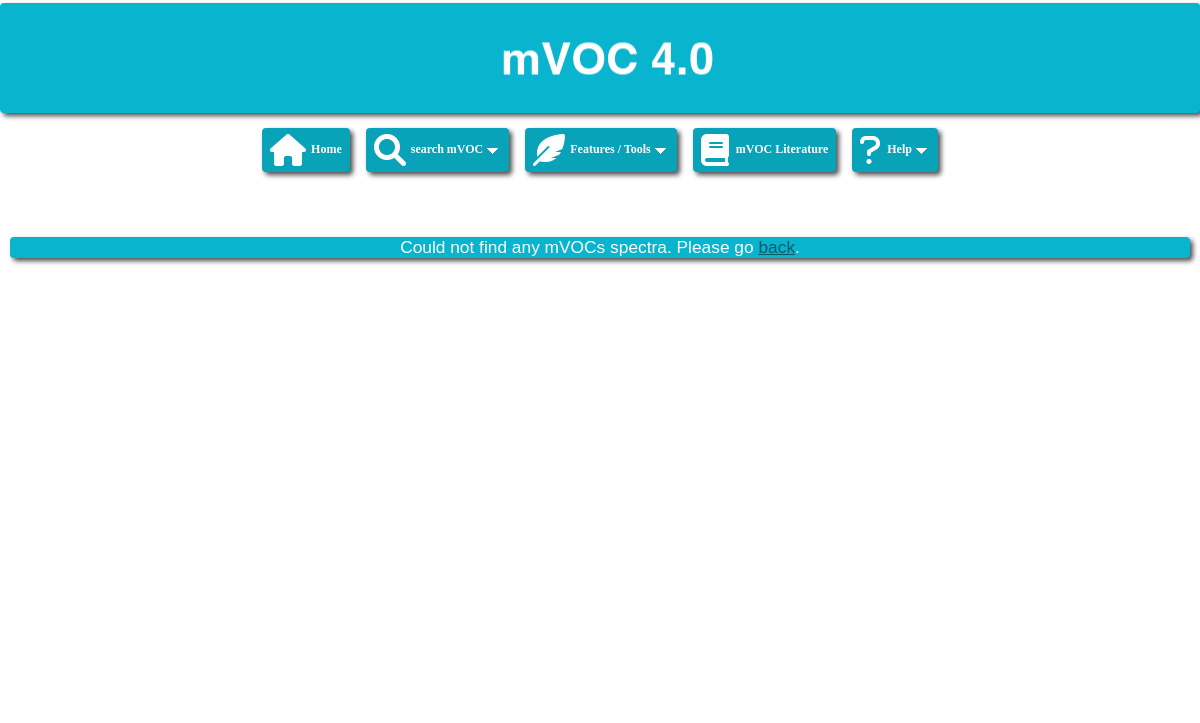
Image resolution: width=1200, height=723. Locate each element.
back (776, 247)
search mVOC (436, 150)
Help (893, 150)
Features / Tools (599, 150)
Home (306, 150)
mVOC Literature (765, 150)
